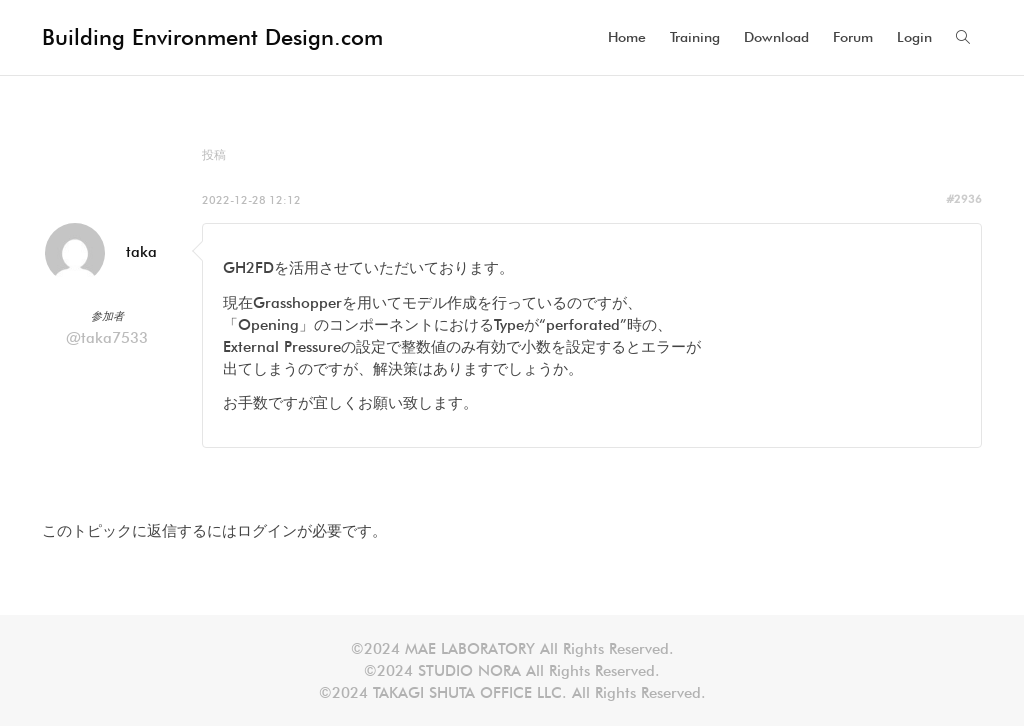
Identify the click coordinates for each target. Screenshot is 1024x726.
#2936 (964, 199)
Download (776, 37)
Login (914, 37)
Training (695, 37)
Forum (853, 37)
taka (141, 252)
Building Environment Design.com (212, 37)
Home (627, 37)
